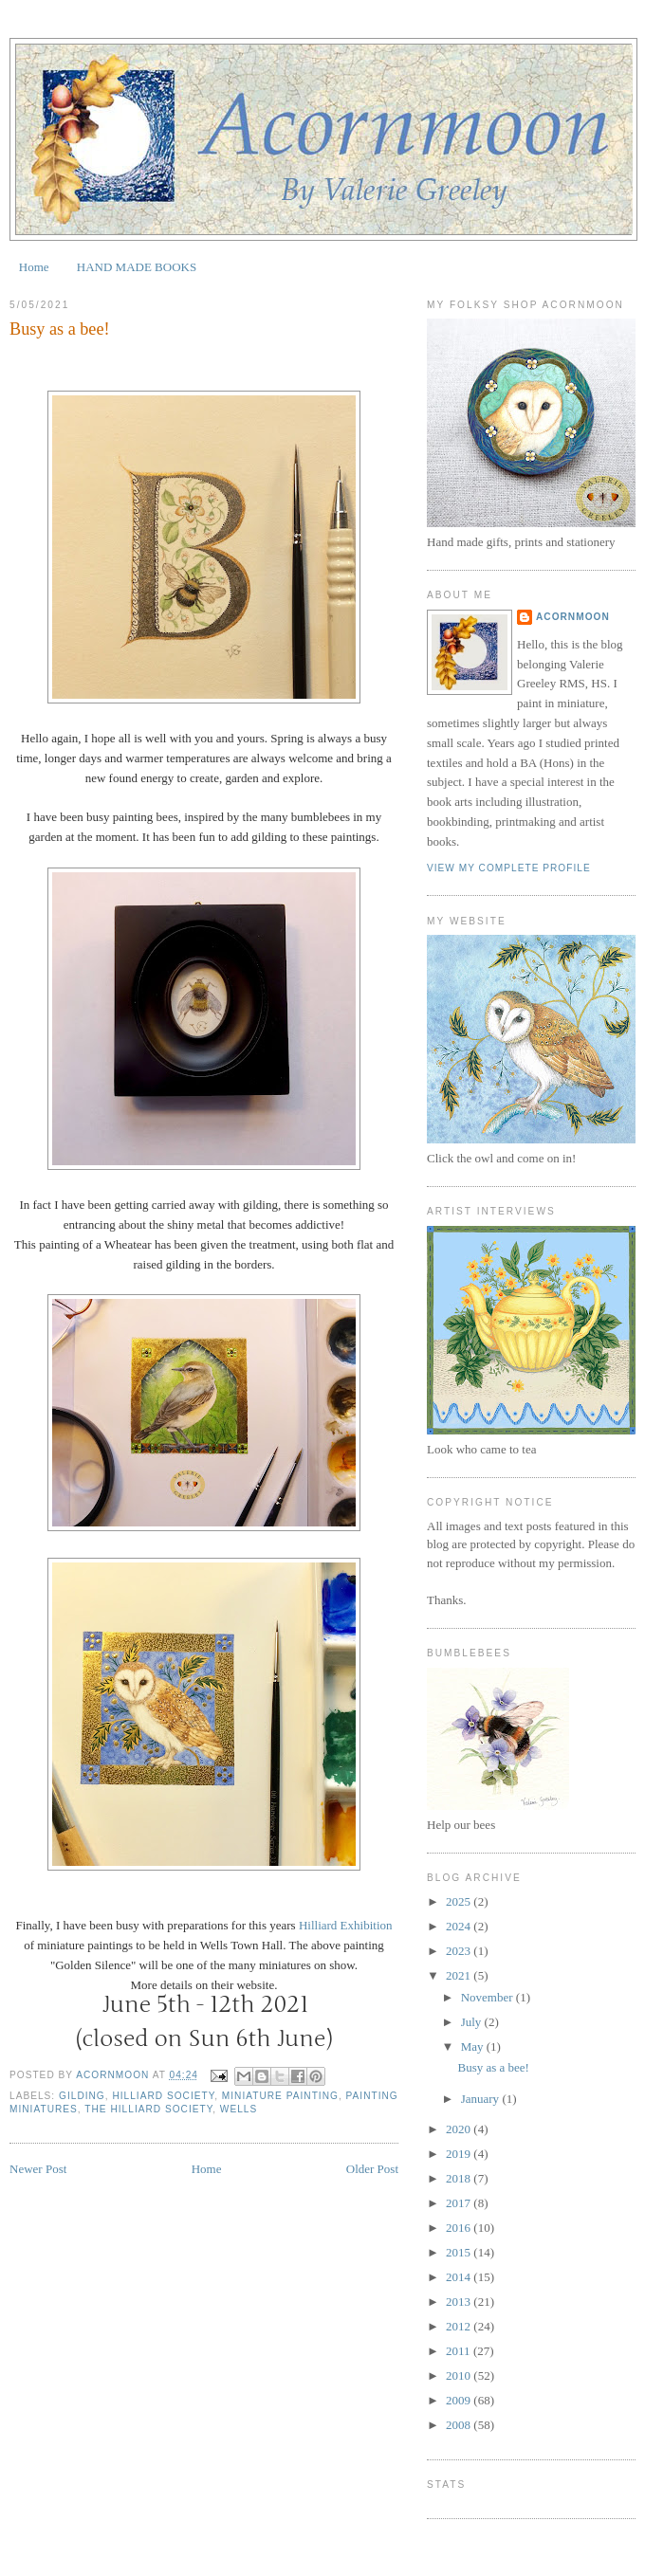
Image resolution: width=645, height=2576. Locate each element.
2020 (459, 2129)
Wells (238, 2109)
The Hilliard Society (148, 2109)
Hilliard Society (163, 2096)
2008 (459, 2425)
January (482, 2099)
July (473, 2022)
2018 (459, 2178)
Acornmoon (573, 617)
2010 (459, 2375)
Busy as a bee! (492, 2067)
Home (34, 267)
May (474, 2046)
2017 (459, 2203)
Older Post (372, 2169)
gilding (82, 2096)
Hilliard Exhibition (346, 1925)
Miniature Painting (280, 2096)
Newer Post (37, 2169)
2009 (459, 2400)
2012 (459, 2326)
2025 (459, 1901)
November (488, 1997)
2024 (459, 1926)
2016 (459, 2227)
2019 (459, 2154)
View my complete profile (509, 868)
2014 (459, 2277)
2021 (459, 1975)
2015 (459, 2252)
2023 (459, 1951)
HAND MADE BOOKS (136, 267)
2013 (459, 2301)
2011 (459, 2351)
